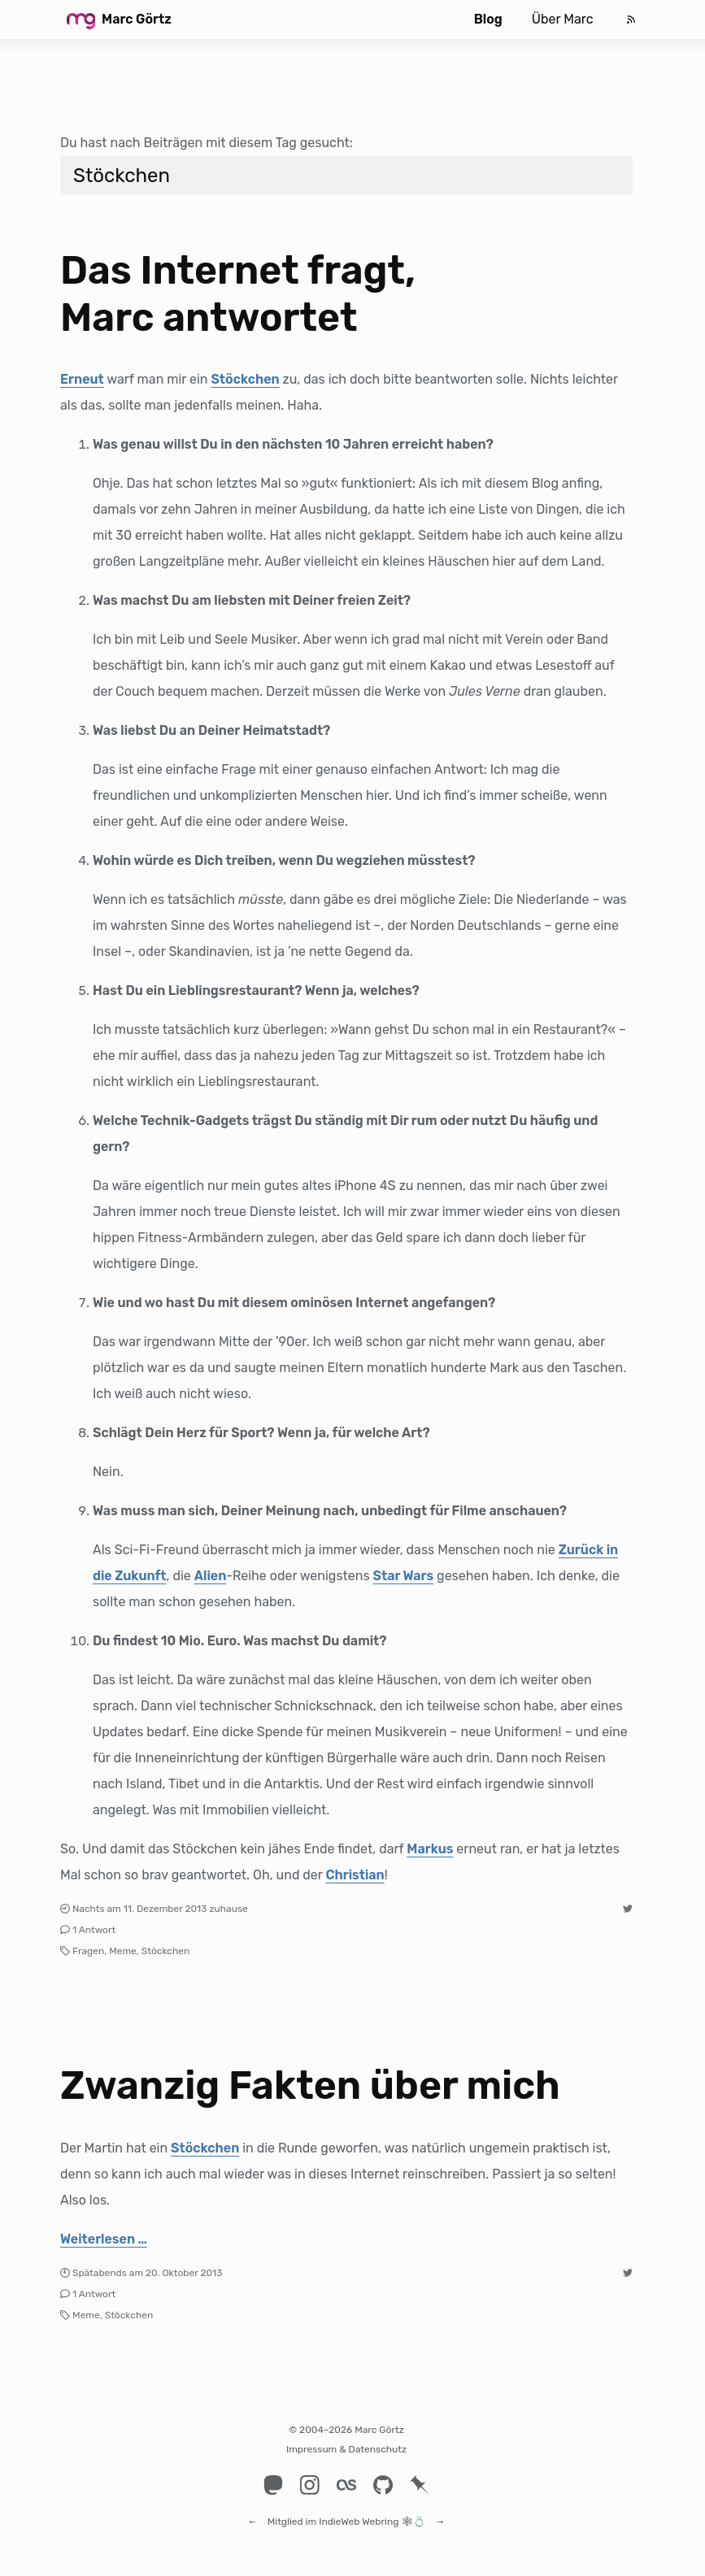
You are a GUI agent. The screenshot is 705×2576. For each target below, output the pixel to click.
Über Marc (563, 19)
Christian (354, 1875)
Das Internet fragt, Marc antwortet (238, 294)
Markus (430, 1849)
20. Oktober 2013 (184, 2272)
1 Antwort (93, 1929)
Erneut (82, 379)
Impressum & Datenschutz (346, 2449)
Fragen (88, 1951)
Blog (488, 19)
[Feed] (631, 19)
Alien (210, 1575)
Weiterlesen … (103, 2239)
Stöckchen (245, 379)
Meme (123, 1951)
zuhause (228, 1908)
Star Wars (403, 1575)
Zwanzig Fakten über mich (310, 2085)
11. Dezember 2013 (165, 1908)
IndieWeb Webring (358, 2514)
